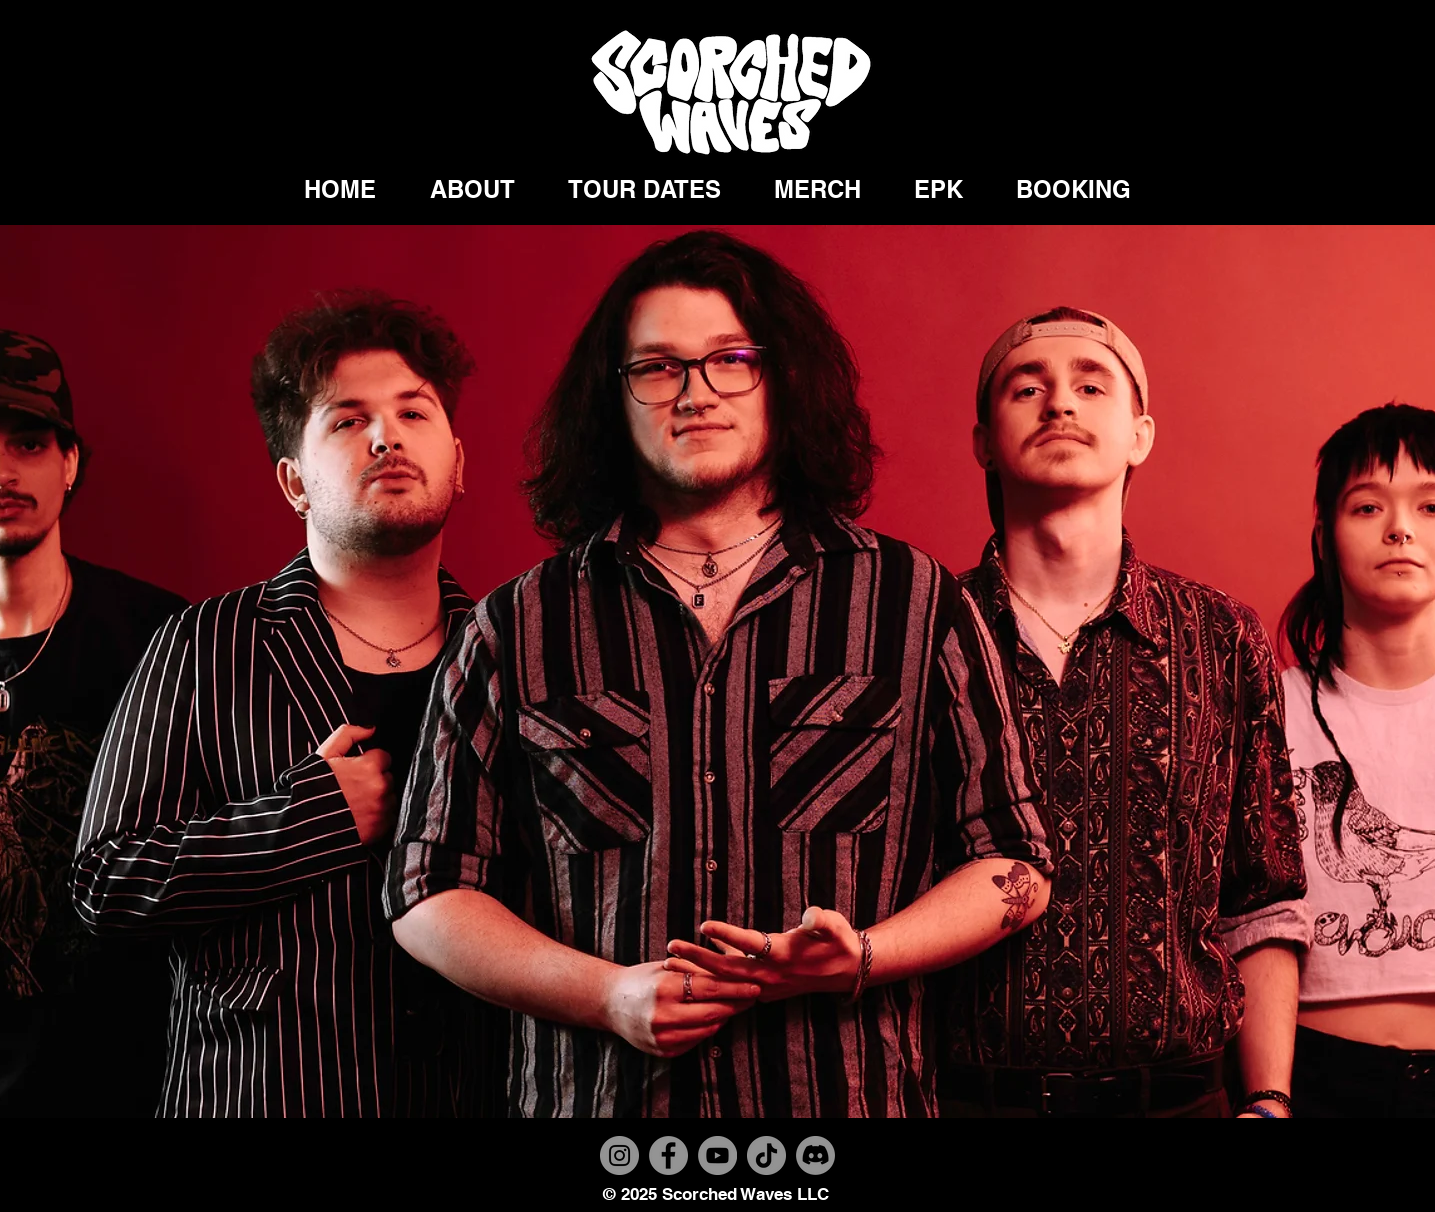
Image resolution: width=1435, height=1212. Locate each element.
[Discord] (815, 1155)
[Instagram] (619, 1155)
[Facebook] (668, 1155)
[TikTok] (766, 1155)
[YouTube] (717, 1155)
